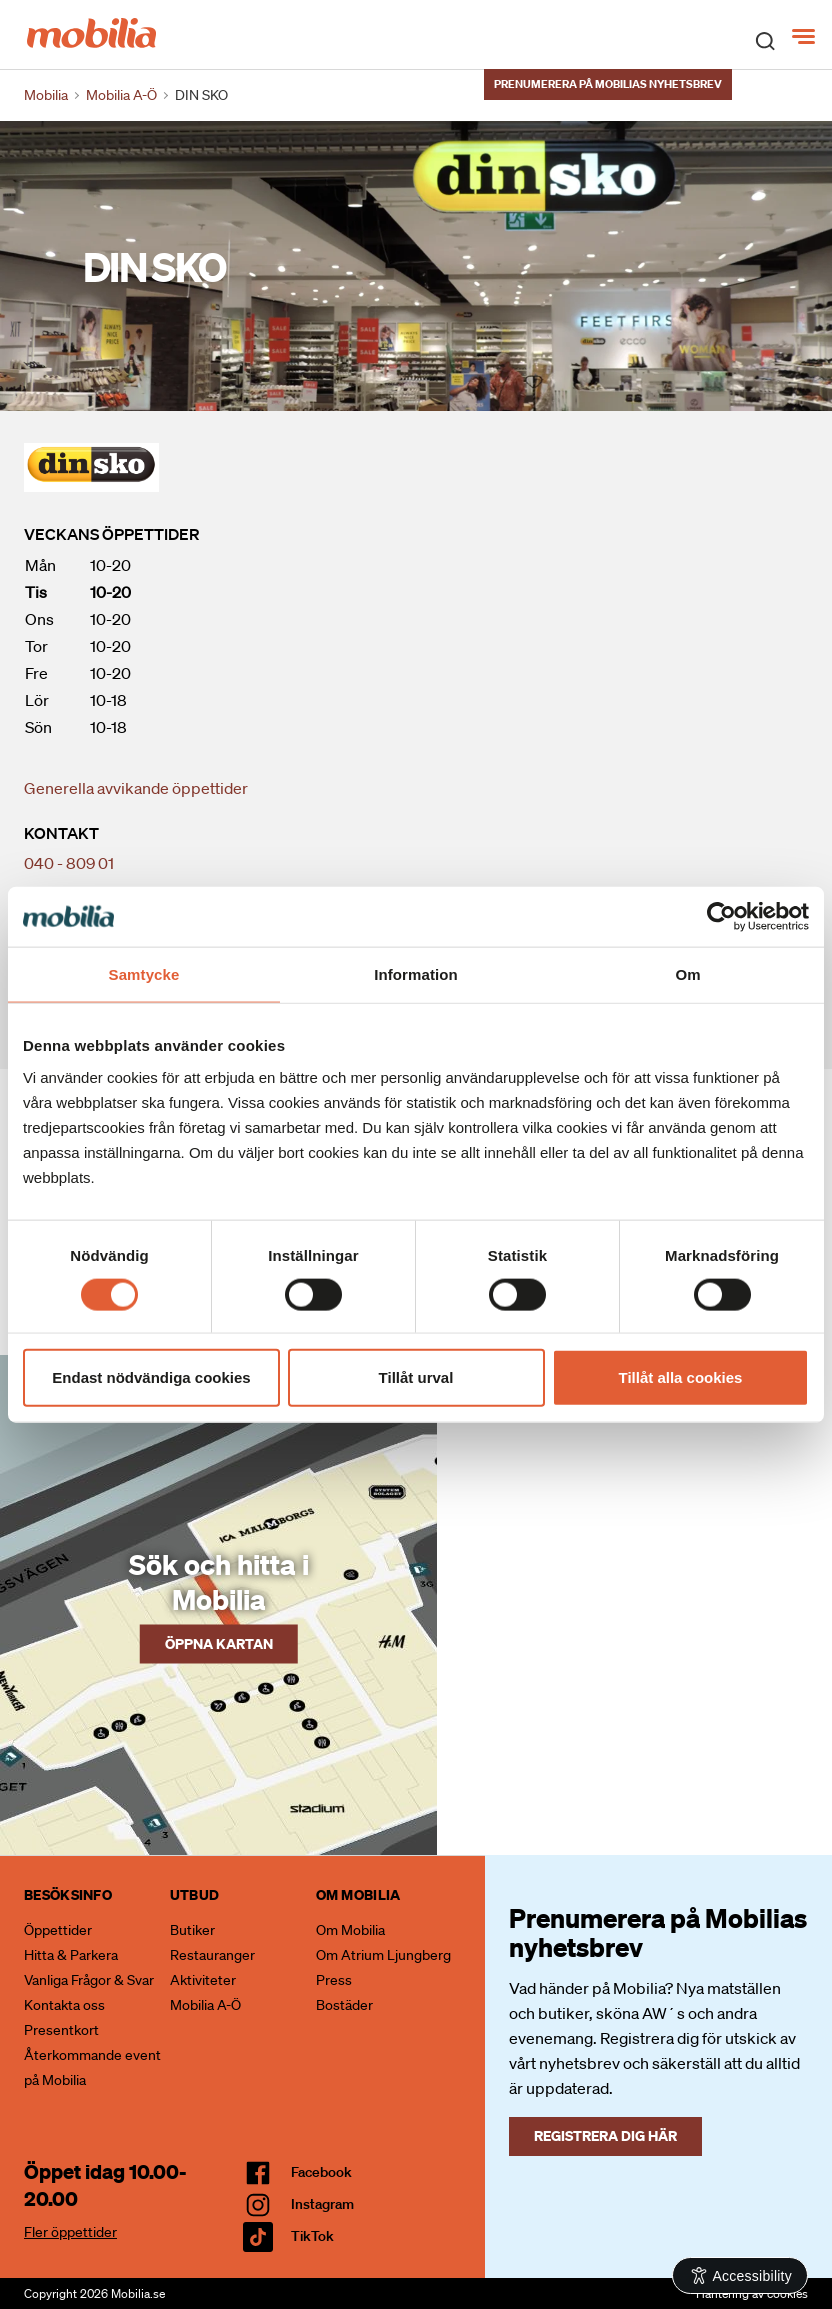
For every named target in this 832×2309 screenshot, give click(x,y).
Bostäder (344, 2005)
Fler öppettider (70, 2232)
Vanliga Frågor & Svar (89, 1980)
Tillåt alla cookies (681, 1377)
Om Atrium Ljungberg (383, 1955)
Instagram (322, 2204)
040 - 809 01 (69, 863)
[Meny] (805, 37)
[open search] (765, 40)
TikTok (312, 2236)
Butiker (192, 1930)
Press (334, 1980)
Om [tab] (687, 973)
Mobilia (46, 95)
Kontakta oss (64, 2005)
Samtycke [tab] (144, 973)
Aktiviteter (203, 1980)
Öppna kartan (219, 1642)
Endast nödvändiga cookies (151, 1377)
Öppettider (58, 1930)
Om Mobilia (350, 1930)
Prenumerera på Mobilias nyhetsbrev (608, 84)
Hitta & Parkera (71, 1955)
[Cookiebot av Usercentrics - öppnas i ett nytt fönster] (721, 916)
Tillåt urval (416, 1377)
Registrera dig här (605, 2135)
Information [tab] (416, 973)
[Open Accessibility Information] (740, 2275)
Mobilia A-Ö (205, 2005)
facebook (321, 2172)
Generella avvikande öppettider (136, 788)
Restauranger (212, 1955)
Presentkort (61, 2030)
